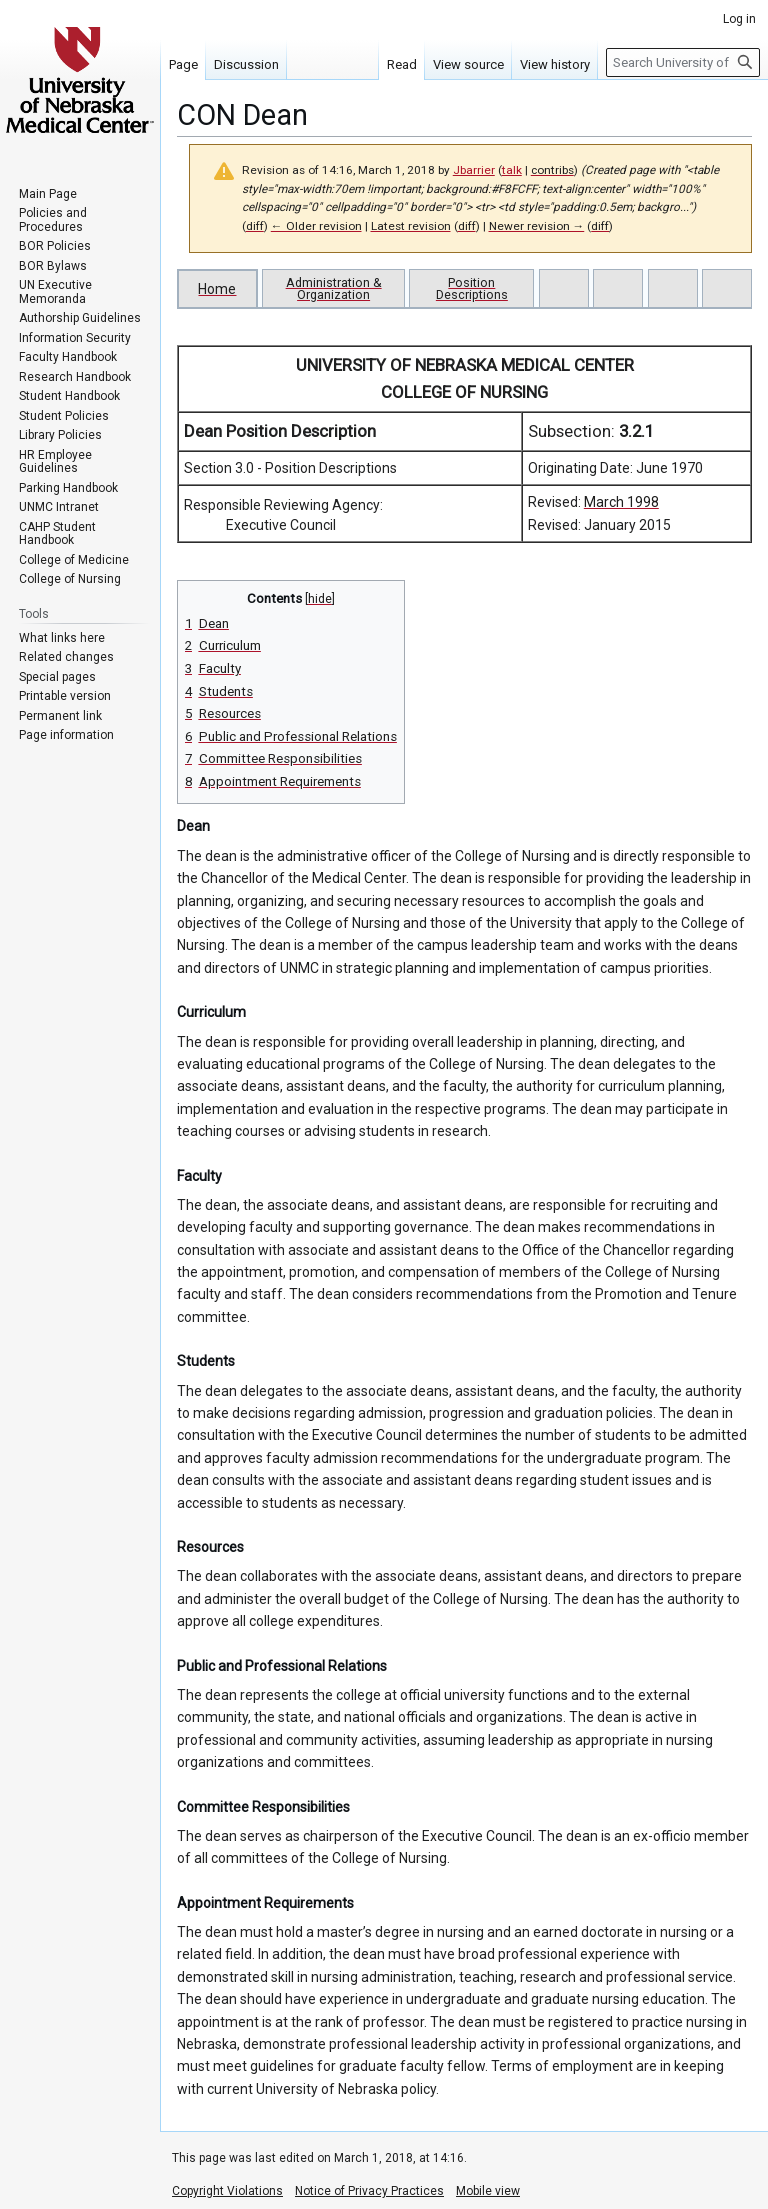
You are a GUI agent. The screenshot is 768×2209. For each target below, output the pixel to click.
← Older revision (316, 226)
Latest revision (411, 226)
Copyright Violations (227, 2191)
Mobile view (488, 2191)
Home (217, 289)
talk (512, 170)
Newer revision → (537, 226)
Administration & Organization (334, 288)
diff (255, 226)
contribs (552, 170)
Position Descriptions (472, 288)
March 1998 (621, 502)
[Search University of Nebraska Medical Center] (683, 62)
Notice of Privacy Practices (369, 2191)
